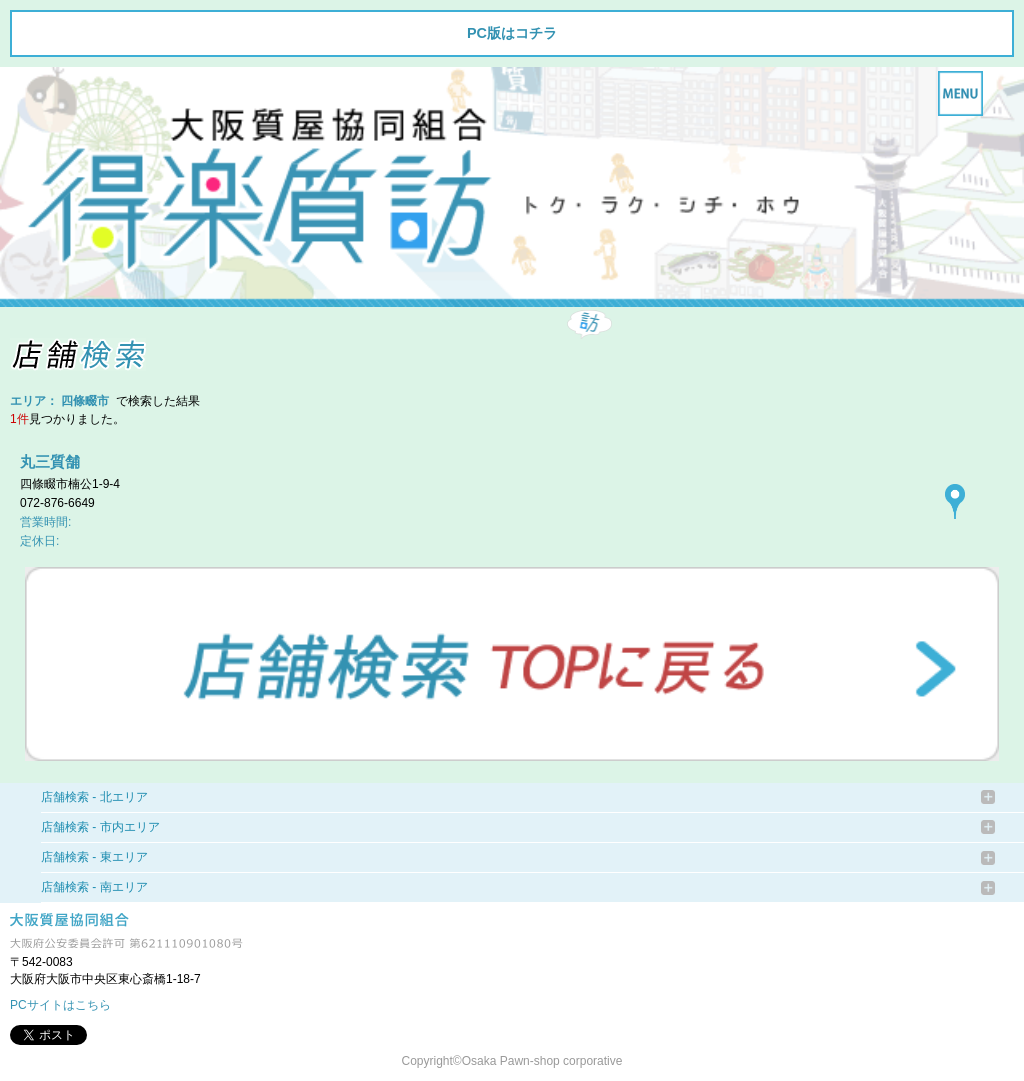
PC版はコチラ (512, 33)
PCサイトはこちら (60, 1005)
